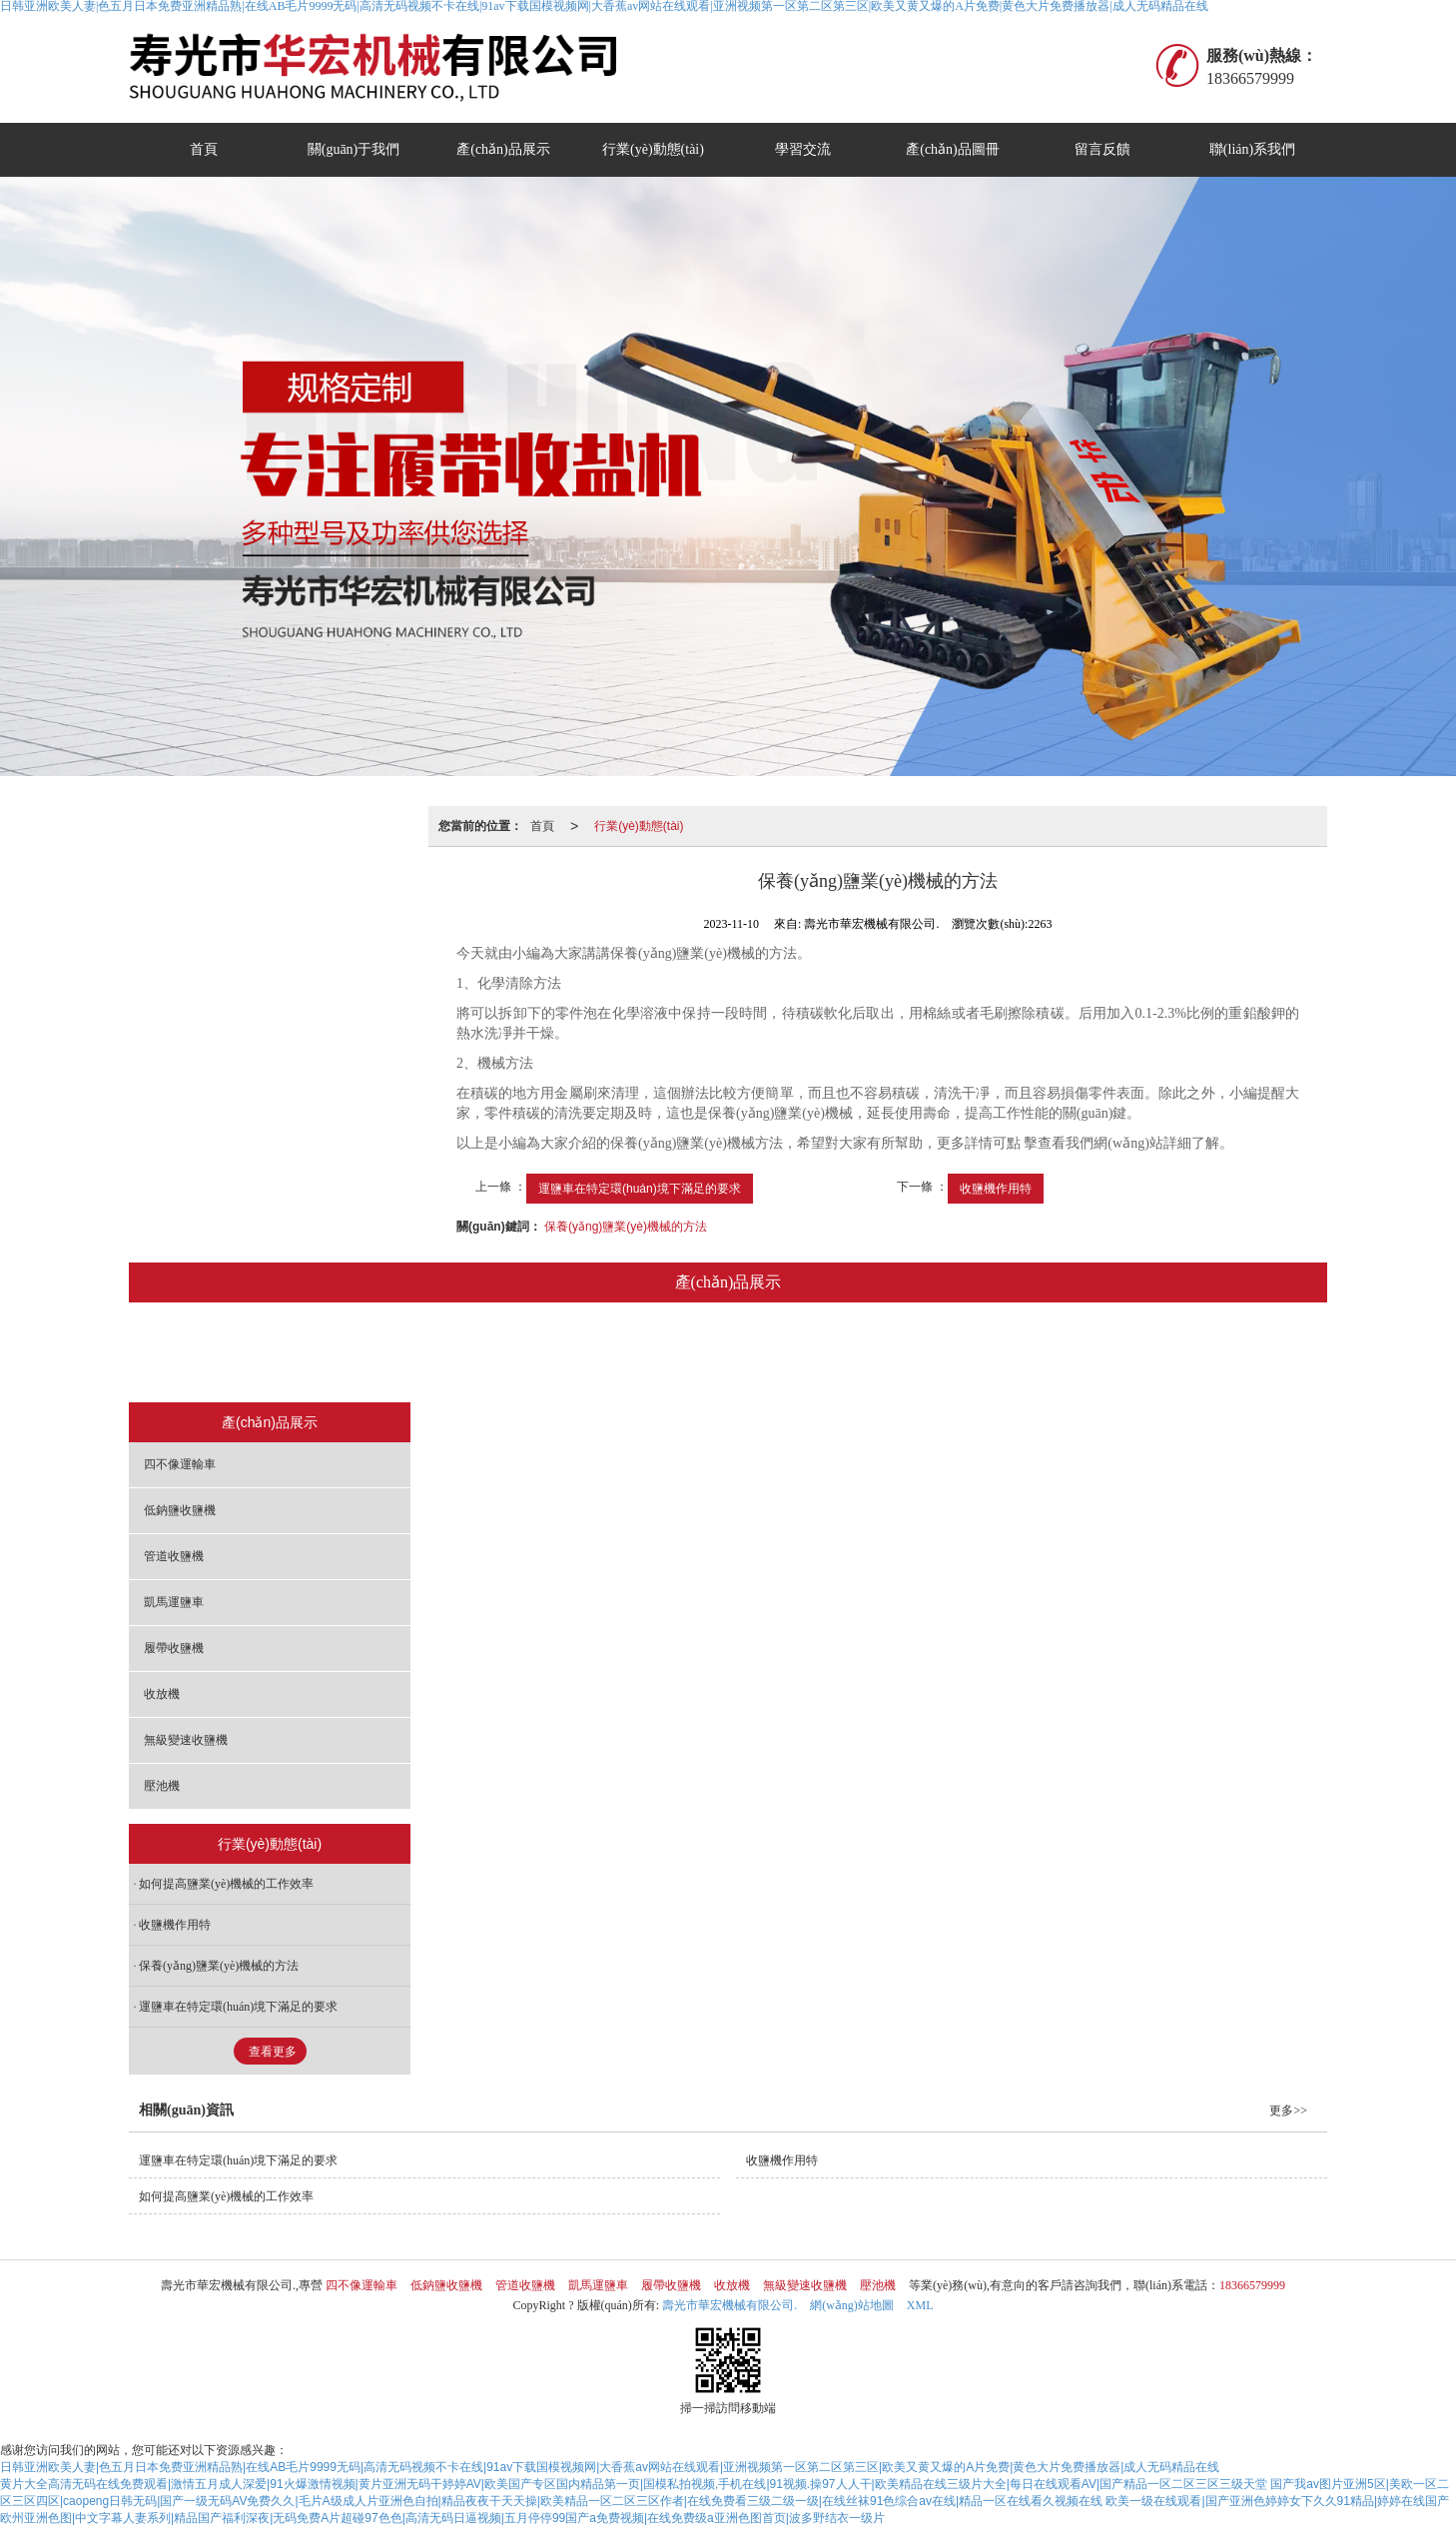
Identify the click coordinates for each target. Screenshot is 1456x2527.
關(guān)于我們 (354, 149)
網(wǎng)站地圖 (852, 2305)
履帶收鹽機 (804, 1354)
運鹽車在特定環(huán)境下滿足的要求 (639, 1189)
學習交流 (803, 149)
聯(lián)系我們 (1252, 149)
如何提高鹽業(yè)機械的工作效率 (226, 1884)
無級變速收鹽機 (1018, 1354)
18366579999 (1252, 2285)
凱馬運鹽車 (691, 1354)
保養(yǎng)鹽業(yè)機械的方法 (625, 1227)
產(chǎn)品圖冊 (953, 149)
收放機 (905, 1354)
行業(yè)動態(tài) (653, 149)
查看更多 (273, 2052)
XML (920, 2305)
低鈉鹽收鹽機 (459, 1354)
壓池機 (1130, 1354)
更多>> (1288, 2110)
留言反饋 (1102, 149)
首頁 (204, 149)
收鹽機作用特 (996, 1189)
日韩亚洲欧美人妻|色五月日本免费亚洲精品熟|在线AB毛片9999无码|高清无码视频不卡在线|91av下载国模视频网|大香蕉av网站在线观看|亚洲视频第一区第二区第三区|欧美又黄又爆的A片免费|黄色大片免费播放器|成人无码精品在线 (609, 2467)
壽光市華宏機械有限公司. (729, 2305)
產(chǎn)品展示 (503, 149)
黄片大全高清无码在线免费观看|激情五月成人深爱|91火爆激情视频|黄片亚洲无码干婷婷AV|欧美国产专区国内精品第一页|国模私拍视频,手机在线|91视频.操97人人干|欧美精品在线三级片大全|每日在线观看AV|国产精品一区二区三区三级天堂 (633, 2484)
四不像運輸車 (334, 1354)
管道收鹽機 (578, 1354)
